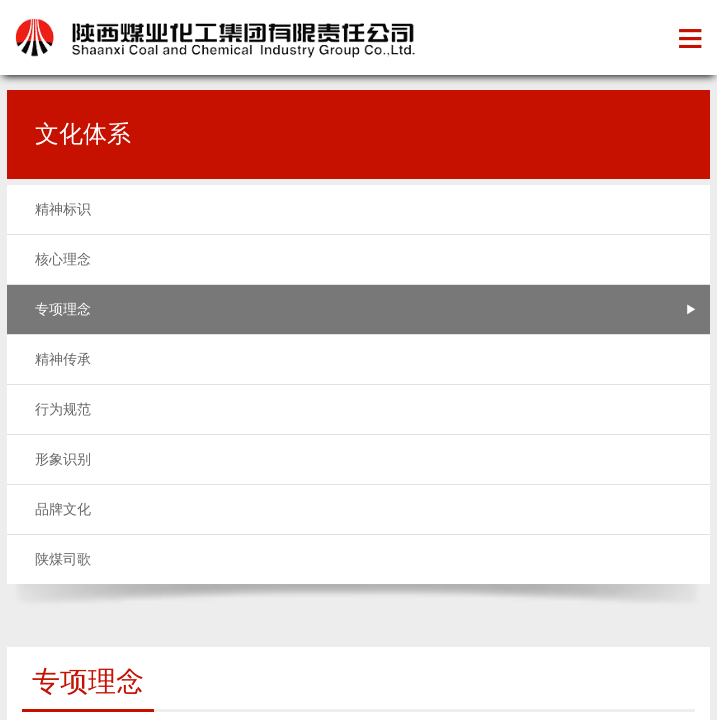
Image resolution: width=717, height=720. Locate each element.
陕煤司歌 (63, 559)
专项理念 (63, 309)
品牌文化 (63, 509)
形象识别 (63, 459)
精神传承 (63, 359)
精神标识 (63, 209)
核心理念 (63, 259)
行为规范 (63, 409)
